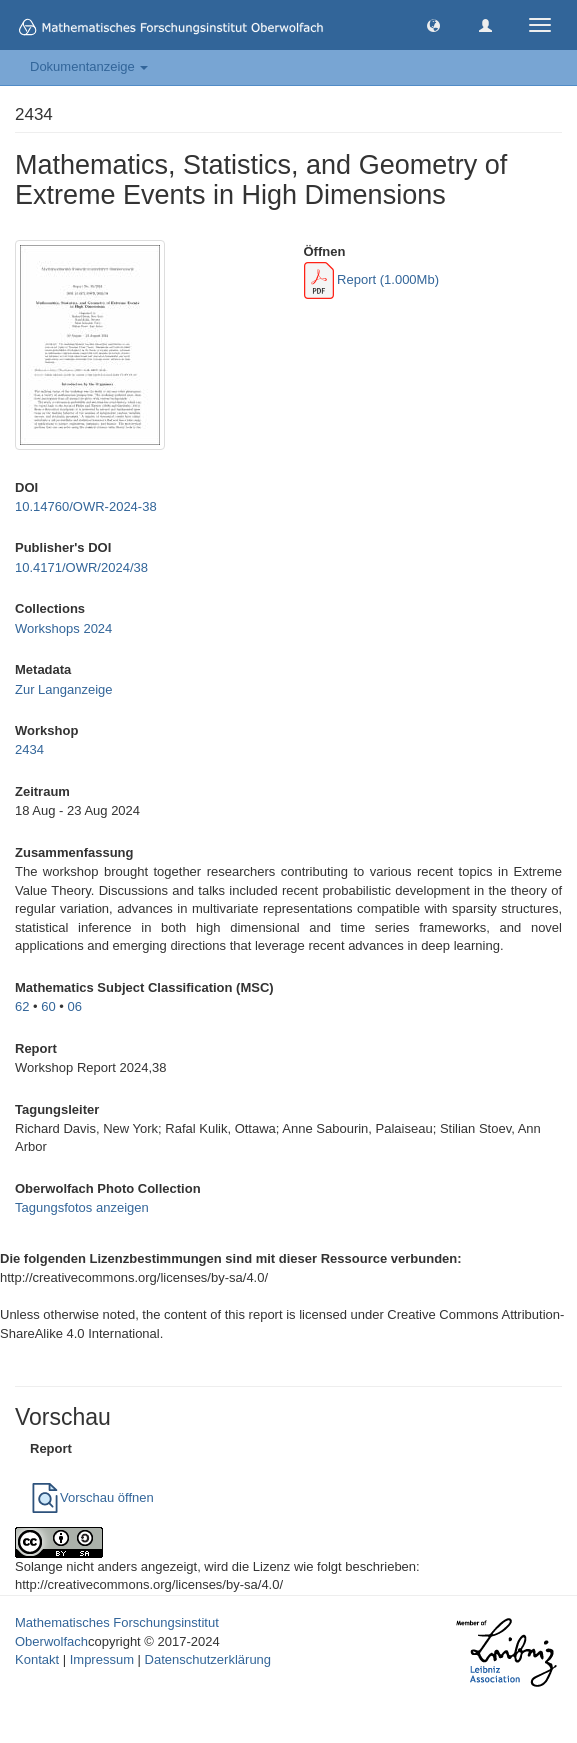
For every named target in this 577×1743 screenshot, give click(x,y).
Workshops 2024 (63, 628)
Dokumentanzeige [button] (89, 66)
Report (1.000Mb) (372, 279)
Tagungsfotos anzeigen (82, 1207)
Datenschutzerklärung (208, 1659)
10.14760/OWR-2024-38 (86, 506)
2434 (29, 749)
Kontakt (37, 1659)
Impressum (102, 1659)
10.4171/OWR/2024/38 (81, 567)
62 (22, 1006)
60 (48, 1006)
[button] (433, 24)
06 (75, 1006)
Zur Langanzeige (64, 689)
